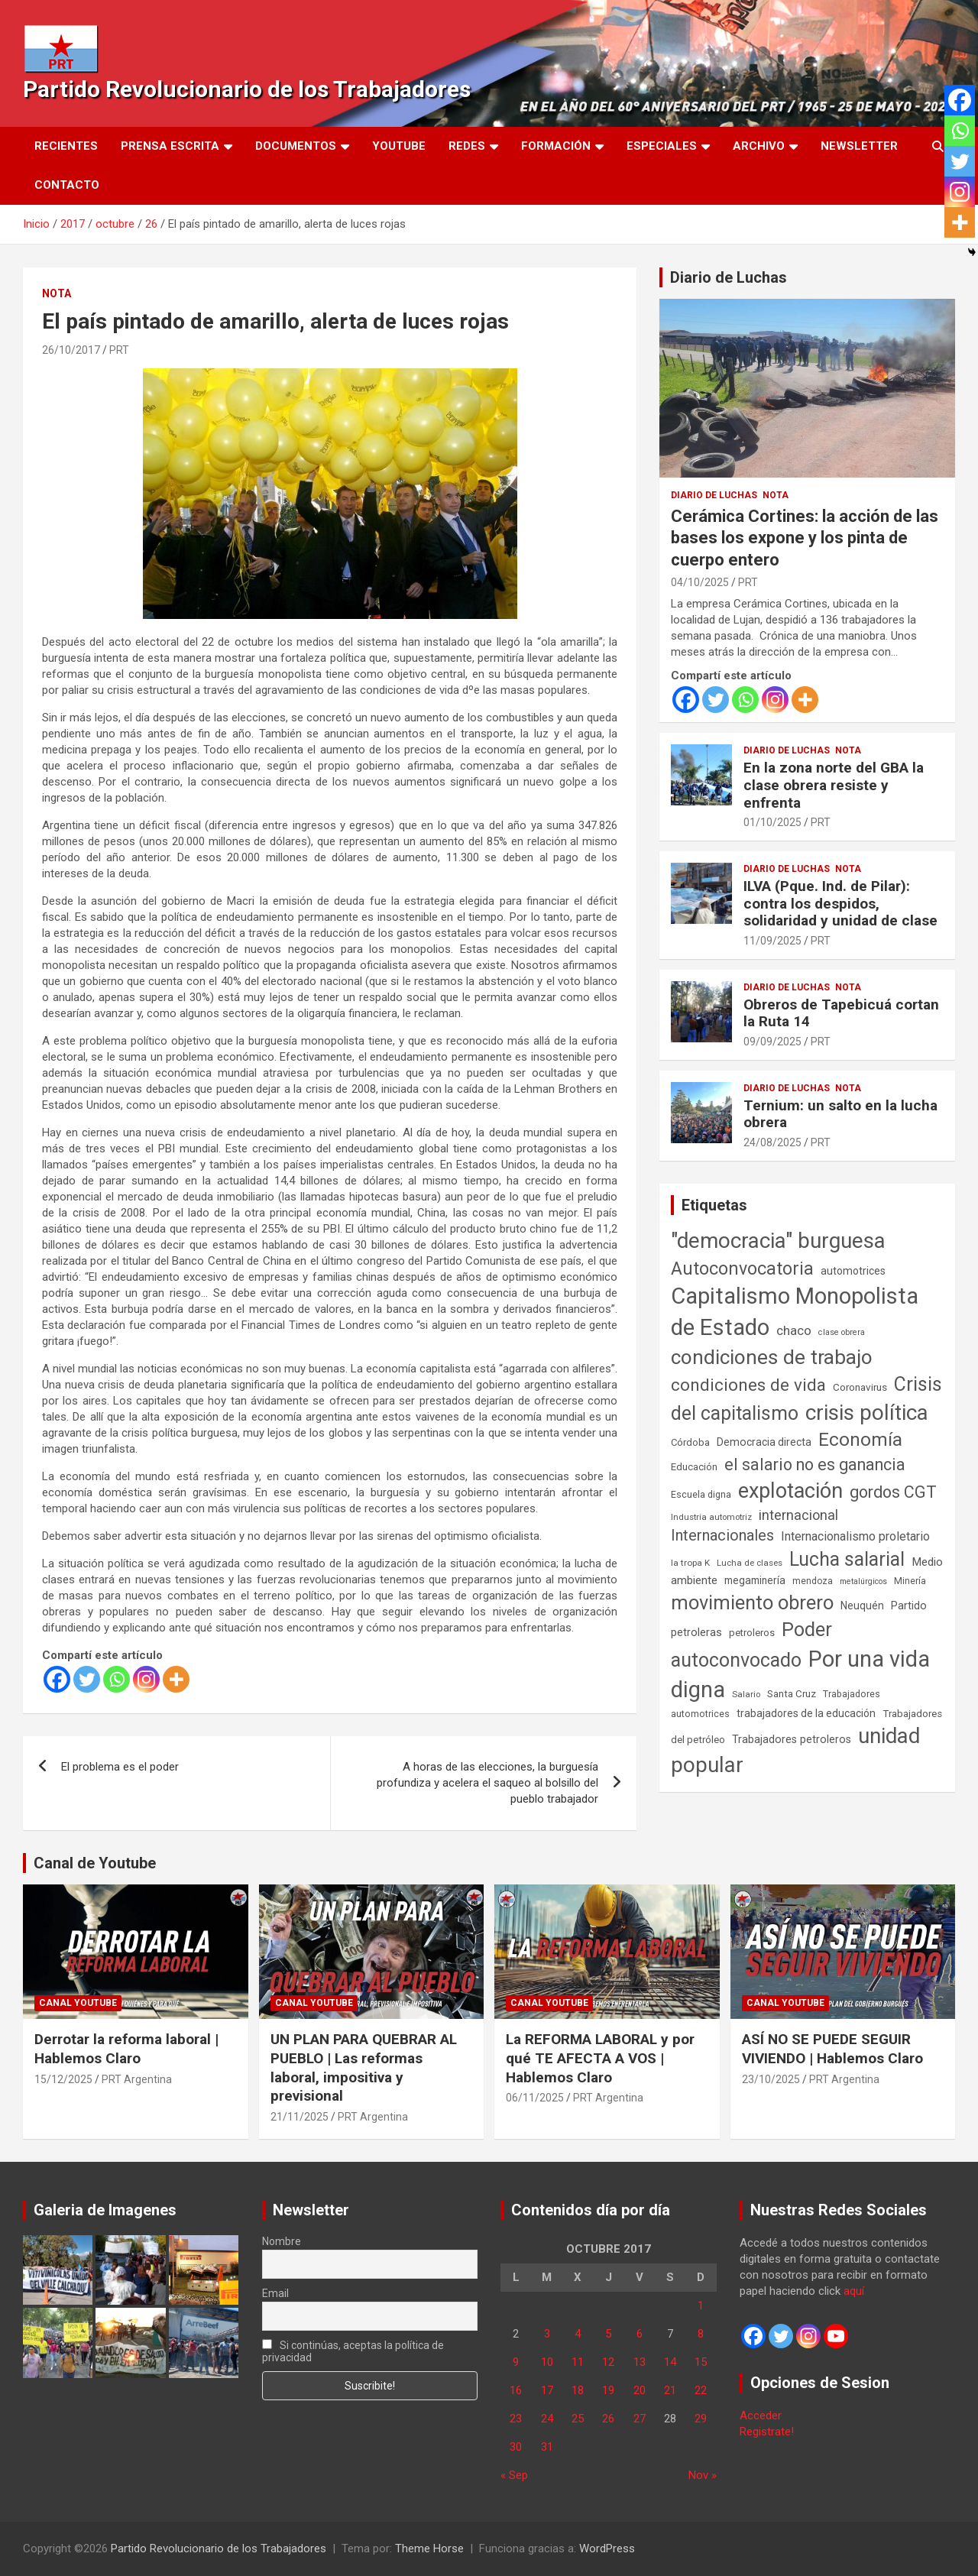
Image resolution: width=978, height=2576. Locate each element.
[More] (176, 1679)
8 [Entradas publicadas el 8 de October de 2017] (701, 2334)
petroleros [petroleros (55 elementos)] (752, 1632)
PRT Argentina (137, 2079)
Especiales (662, 146)
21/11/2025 (299, 2117)
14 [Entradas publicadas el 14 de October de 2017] (670, 2362)
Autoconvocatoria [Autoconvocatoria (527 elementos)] (742, 1268)
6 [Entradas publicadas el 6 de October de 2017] (639, 2334)
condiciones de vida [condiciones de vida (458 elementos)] (748, 1385)
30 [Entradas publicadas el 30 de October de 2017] (516, 2447)
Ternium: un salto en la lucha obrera (840, 1114)
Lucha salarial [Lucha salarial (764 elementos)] (847, 1559)
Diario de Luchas (728, 277)
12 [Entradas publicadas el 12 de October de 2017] (608, 2362)
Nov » (702, 2475)
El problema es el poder (120, 1767)
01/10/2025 (772, 822)
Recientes (66, 146)
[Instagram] (146, 1679)
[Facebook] (57, 1679)
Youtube (399, 146)
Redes (467, 146)
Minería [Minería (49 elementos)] (910, 1581)
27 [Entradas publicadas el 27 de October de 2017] (639, 2418)
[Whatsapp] (116, 1679)
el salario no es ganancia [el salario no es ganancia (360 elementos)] (814, 1464)
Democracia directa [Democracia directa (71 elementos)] (764, 1442)
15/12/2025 (63, 2079)
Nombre (281, 2241)
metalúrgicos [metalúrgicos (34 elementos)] (863, 1581)
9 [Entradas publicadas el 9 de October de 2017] (516, 2362)
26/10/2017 (71, 350)
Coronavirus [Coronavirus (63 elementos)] (860, 1387)
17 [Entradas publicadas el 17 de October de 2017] (547, 2390)
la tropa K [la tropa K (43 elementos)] (690, 1562)
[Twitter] (86, 1679)
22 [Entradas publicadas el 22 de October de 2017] (701, 2390)
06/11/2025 (535, 2098)
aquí (854, 2291)
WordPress (607, 2548)
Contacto (66, 185)
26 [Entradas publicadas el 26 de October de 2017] (608, 2418)
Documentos (295, 146)
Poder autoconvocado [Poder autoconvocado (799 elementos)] (751, 1644)
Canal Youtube (78, 2003)
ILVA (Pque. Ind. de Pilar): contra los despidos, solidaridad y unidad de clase (840, 903)
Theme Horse (429, 2548)
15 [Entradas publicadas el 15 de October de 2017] (701, 2362)
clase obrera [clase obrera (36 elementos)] (841, 1332)
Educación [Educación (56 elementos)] (694, 1467)
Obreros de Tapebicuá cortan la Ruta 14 (841, 1013)
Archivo (759, 146)
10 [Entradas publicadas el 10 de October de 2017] (547, 2362)
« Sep (514, 2475)
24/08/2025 (772, 1142)
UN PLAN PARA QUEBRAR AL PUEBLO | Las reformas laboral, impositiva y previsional (363, 2067)
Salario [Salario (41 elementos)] (746, 1694)
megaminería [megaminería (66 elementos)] (754, 1580)
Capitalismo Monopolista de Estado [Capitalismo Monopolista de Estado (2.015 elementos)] (794, 1311)
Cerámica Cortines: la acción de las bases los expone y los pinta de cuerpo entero (804, 538)
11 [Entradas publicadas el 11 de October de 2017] (578, 2362)
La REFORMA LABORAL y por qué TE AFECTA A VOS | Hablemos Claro (600, 2057)
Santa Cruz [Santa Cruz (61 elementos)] (791, 1694)
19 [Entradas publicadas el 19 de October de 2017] (608, 2390)
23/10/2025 (771, 2079)
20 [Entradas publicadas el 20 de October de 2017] (639, 2390)
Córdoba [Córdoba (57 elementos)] (690, 1442)
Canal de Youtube (95, 1863)
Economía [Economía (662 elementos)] (860, 1439)
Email (275, 2293)
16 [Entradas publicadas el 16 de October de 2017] (516, 2390)
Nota (56, 293)
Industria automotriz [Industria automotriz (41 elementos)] (711, 1517)
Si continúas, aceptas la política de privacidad (353, 2351)
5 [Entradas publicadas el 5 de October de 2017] (608, 2334)
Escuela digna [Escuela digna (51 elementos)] (701, 1494)
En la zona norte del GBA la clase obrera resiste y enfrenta (833, 785)
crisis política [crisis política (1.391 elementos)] (866, 1412)
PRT (119, 350)
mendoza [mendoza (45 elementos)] (812, 1581)
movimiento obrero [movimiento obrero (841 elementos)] (752, 1602)
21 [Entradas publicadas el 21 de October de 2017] (670, 2390)
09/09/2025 (772, 1041)
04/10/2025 (700, 582)
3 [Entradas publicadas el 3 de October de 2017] (547, 2334)
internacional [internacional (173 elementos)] (798, 1515)
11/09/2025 (772, 941)
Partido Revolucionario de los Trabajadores (247, 89)
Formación (556, 146)
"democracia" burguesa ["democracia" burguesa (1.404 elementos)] (778, 1240)
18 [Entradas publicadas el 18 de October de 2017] (578, 2390)
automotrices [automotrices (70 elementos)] (853, 1271)
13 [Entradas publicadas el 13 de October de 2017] (639, 2362)
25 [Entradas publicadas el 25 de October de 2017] (578, 2418)
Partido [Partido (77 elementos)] (909, 1605)
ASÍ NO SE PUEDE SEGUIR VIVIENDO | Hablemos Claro (832, 2048)
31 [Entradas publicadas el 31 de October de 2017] (547, 2447)
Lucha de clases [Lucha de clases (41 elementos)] (749, 1562)
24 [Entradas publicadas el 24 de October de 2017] (547, 2418)
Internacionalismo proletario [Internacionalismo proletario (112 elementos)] (855, 1536)
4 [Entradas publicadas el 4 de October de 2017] (578, 2334)
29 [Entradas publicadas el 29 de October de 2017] (701, 2418)
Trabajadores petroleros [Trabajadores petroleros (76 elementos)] (791, 1739)
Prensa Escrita (170, 146)
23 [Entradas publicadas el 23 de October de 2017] (516, 2418)
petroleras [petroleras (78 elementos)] (696, 1632)
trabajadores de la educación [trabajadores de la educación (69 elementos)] (806, 1713)
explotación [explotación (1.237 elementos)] (790, 1491)
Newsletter (859, 146)
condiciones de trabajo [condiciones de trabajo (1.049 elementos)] (772, 1357)
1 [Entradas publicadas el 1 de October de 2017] (701, 2305)
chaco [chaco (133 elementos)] (793, 1330)
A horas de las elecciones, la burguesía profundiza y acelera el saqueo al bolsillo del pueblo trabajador (487, 1783)
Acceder (761, 2415)
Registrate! (767, 2431)
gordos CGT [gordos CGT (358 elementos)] (893, 1492)
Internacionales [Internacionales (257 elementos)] (722, 1535)
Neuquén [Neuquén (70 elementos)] (862, 1605)
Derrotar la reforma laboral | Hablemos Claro (126, 2048)
